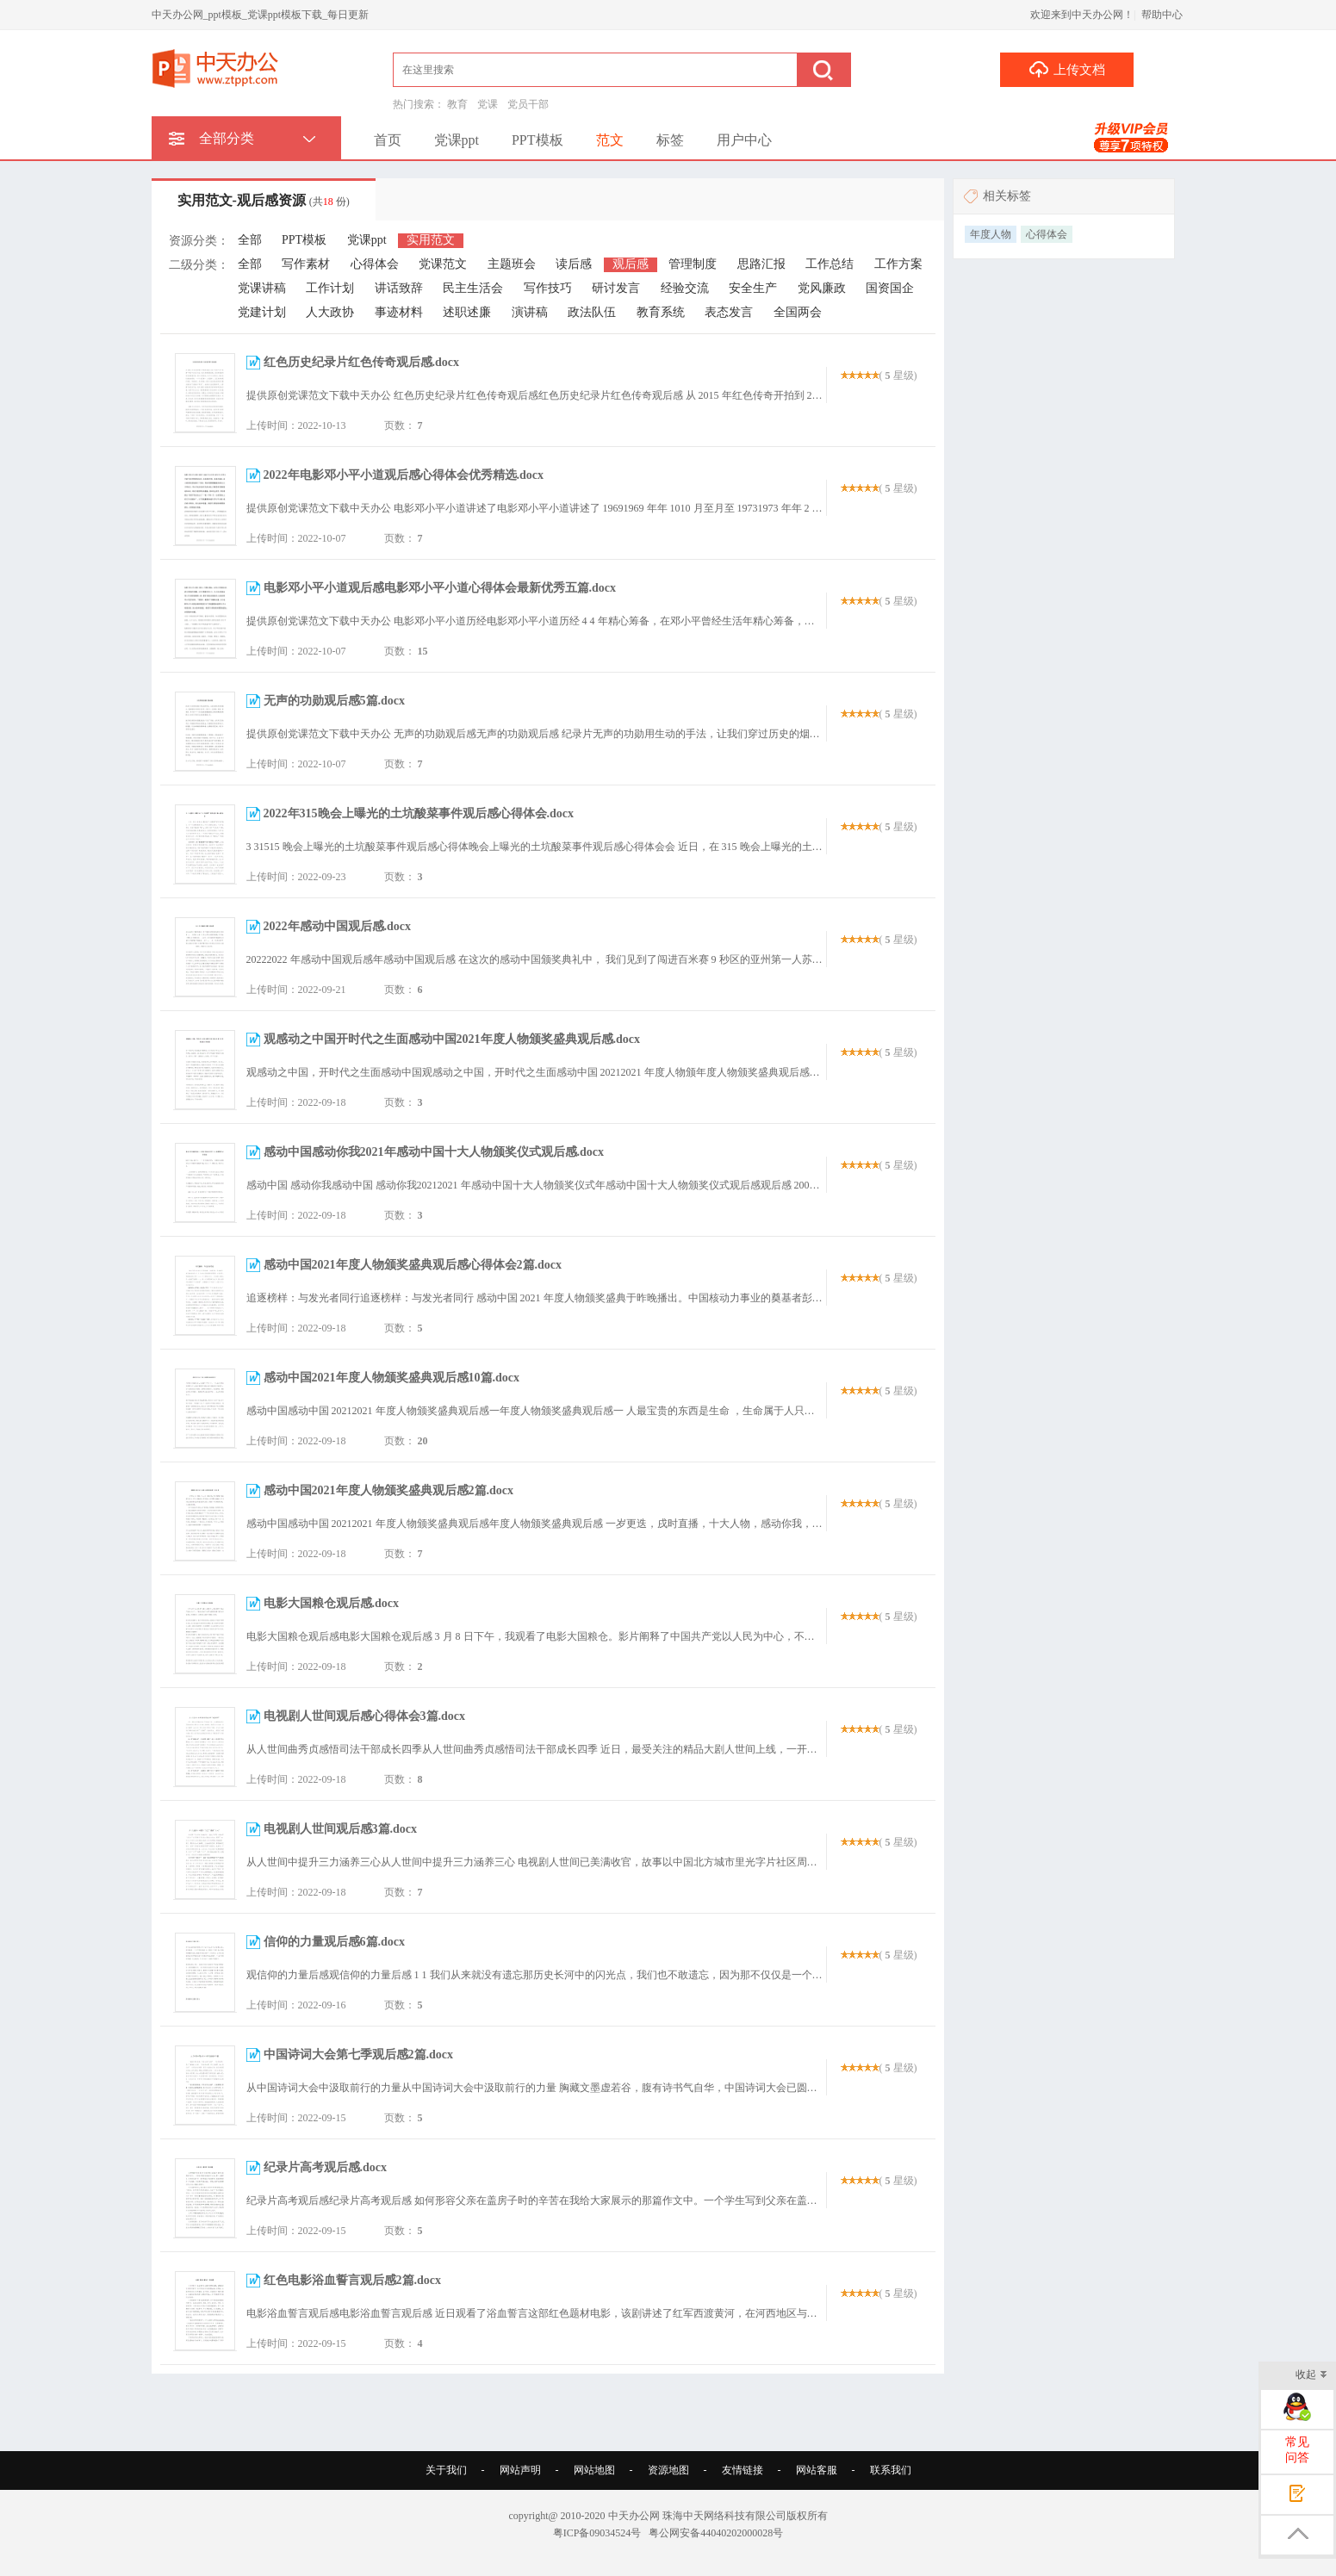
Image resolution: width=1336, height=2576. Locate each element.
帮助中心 (1162, 15)
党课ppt (456, 140)
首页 (387, 140)
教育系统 (661, 312)
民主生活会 (473, 288)
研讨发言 (616, 288)
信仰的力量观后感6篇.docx (335, 1941)
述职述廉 (467, 312)
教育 (457, 104)
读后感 (574, 264)
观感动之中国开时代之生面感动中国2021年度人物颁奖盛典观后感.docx (452, 1039)
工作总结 (829, 264)
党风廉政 (822, 288)
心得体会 (375, 264)
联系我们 (890, 2470)
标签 (670, 140)
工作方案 (898, 264)
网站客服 (816, 2470)
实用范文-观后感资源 (263, 200)
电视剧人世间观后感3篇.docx (341, 1828)
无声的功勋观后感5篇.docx (335, 700)
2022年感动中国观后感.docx (338, 926)
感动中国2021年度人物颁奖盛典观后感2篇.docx (389, 1490)
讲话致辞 (399, 288)
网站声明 (520, 2470)
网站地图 (594, 2470)
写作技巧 (548, 288)
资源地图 (668, 2470)
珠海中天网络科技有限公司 (724, 2516)
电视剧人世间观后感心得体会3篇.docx (365, 1716)
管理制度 (692, 264)
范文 (610, 140)
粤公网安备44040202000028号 (716, 2533)
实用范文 (431, 239)
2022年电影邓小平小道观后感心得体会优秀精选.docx (404, 475)
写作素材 (306, 264)
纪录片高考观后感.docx (326, 2167)
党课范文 (443, 264)
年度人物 (990, 234)
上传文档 (1066, 69)
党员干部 (528, 104)
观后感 (630, 264)
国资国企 (890, 288)
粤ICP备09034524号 (597, 2533)
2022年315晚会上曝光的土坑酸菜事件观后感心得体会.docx (419, 813)
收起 (1311, 2375)
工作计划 (330, 288)
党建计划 (262, 312)
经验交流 (685, 288)
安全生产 (753, 288)
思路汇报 (761, 264)
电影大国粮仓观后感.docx (332, 1603)
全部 (250, 239)
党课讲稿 (262, 288)
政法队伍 (592, 312)
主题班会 (512, 264)
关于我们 (446, 2470)
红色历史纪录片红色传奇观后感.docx (362, 362)
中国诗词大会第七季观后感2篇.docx (359, 2054)
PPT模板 (537, 140)
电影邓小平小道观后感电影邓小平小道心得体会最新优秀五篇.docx (440, 587)
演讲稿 (530, 312)
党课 (487, 104)
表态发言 (729, 312)
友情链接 (742, 2470)
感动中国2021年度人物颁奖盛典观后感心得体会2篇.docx (413, 1264)
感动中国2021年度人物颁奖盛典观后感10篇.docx (392, 1377)
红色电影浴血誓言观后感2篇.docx (353, 2280)
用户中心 (744, 140)
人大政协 (330, 312)
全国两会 (798, 312)
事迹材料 (399, 312)
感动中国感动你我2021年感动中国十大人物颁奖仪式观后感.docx (434, 1151)
